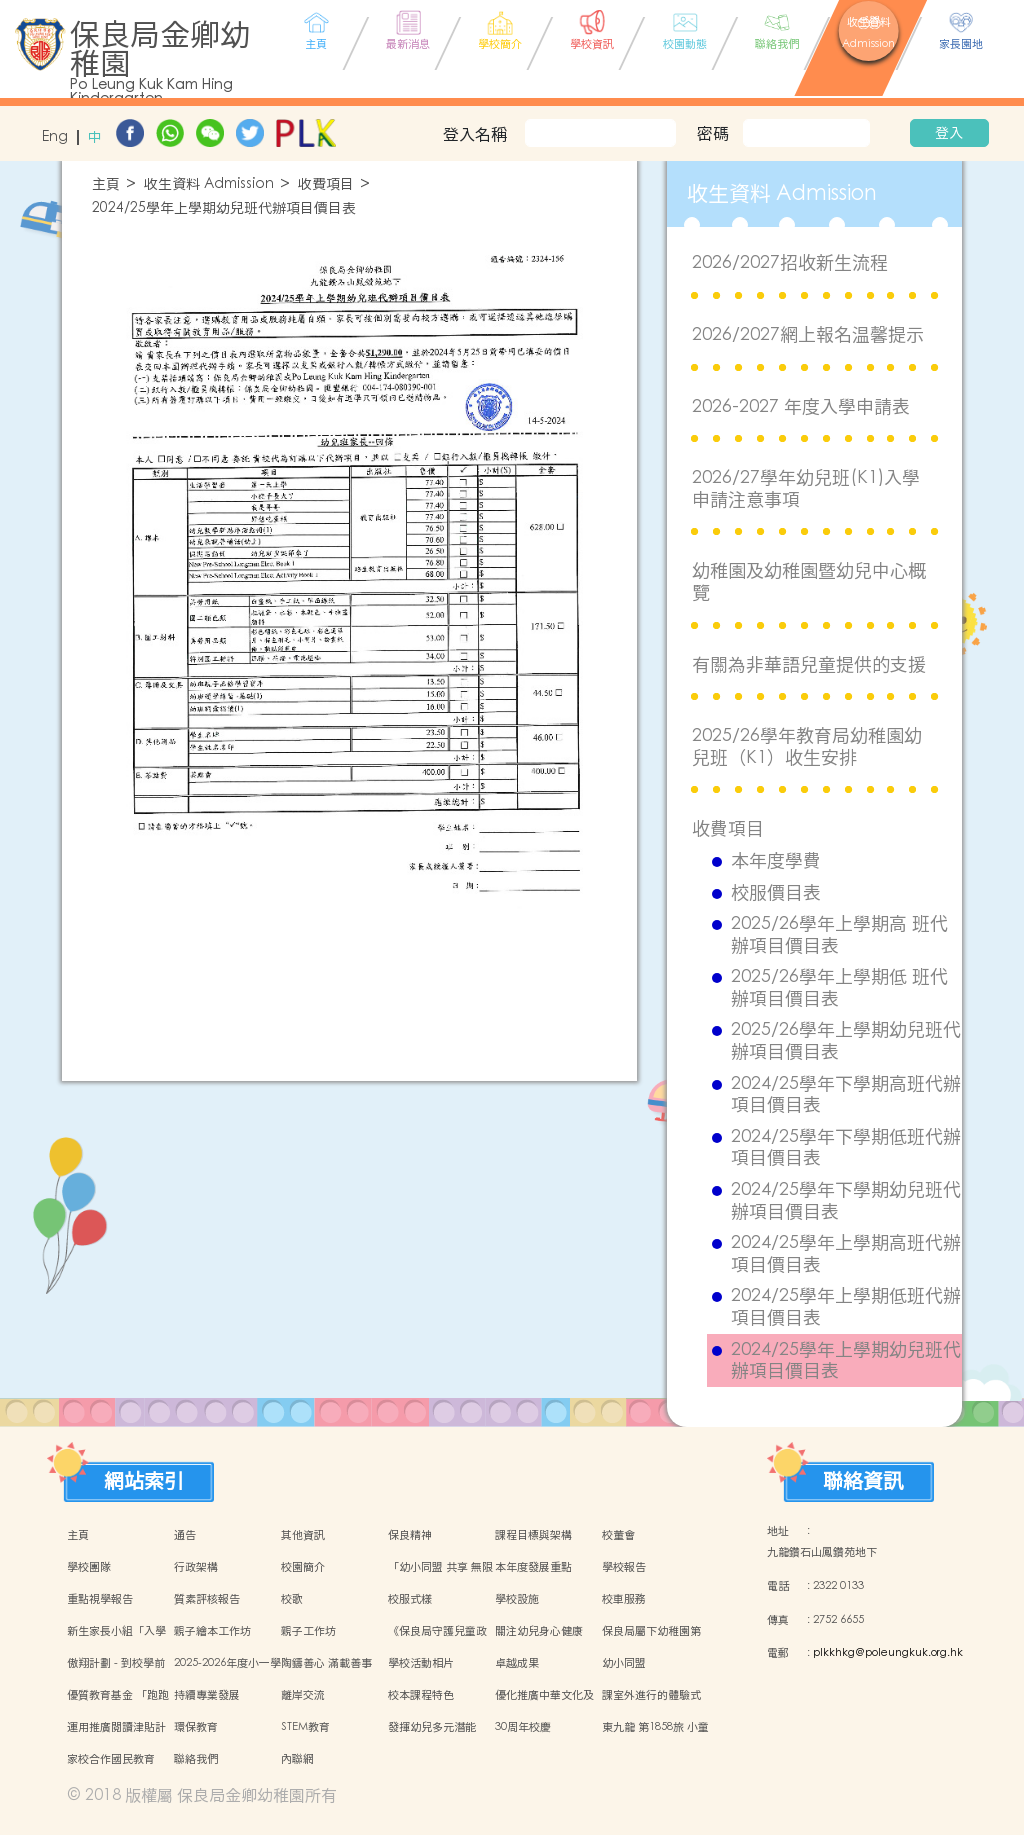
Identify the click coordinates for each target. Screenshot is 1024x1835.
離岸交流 (303, 1695)
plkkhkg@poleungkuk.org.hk (888, 1653)
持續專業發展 (207, 1695)
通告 (185, 1535)
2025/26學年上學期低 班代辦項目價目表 (839, 987)
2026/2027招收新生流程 (790, 262)
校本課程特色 (421, 1695)
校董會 (618, 1535)
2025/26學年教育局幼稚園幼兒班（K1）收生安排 (807, 746)
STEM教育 (305, 1727)
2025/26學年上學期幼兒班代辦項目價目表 (846, 1040)
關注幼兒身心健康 (539, 1631)
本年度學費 (776, 861)
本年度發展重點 (533, 1567)
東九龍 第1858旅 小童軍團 (655, 1738)
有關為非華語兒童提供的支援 (809, 664)
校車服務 (624, 1599)
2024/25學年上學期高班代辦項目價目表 (846, 1253)
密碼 (713, 133)
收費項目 (326, 184)
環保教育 (196, 1727)
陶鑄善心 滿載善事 (326, 1663)
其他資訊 (303, 1535)
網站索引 (144, 1481)
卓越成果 (517, 1663)
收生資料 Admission (209, 184)
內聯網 (297, 1759)
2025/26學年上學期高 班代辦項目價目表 (839, 934)
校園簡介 (303, 1567)
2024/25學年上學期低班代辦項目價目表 (846, 1306)
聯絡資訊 (863, 1481)
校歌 (292, 1599)
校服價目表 (776, 893)
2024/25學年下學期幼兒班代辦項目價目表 (846, 1200)
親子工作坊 (308, 1631)
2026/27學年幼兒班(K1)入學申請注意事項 (806, 488)
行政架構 (196, 1567)
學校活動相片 (421, 1663)
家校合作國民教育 (111, 1759)
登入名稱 (475, 134)
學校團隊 (89, 1567)
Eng (55, 137)
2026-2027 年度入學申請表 (801, 406)
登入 (949, 133)
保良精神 (410, 1535)
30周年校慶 (523, 1727)
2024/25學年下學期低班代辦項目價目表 (846, 1147)
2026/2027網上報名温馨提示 (808, 334)
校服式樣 (410, 1599)
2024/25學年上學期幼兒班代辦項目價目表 (224, 208)
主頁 (106, 184)
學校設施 (517, 1599)
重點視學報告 (100, 1599)
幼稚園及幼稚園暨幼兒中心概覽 (809, 581)
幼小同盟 (624, 1663)
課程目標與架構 (533, 1535)
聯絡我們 (196, 1759)
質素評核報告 (207, 1599)
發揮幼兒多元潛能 (432, 1727)
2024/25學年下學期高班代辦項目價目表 (846, 1094)
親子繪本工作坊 (212, 1631)
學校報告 (624, 1567)
